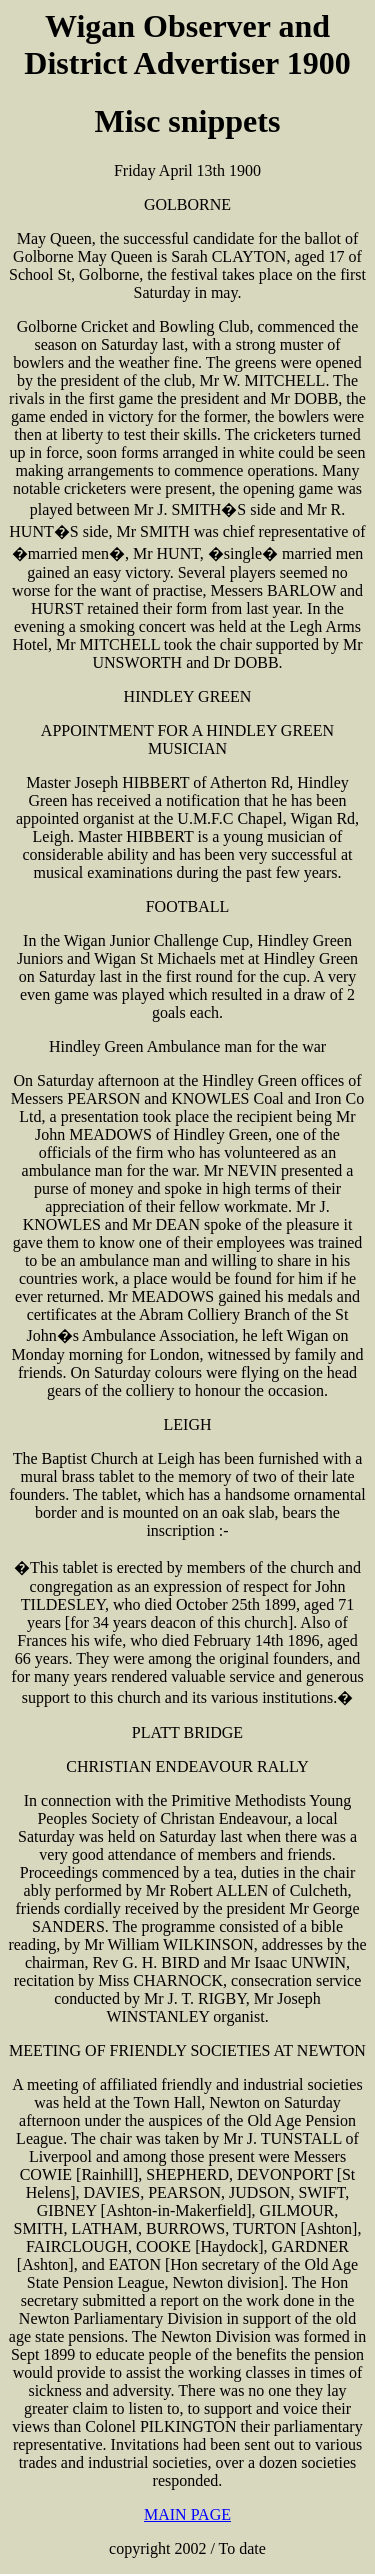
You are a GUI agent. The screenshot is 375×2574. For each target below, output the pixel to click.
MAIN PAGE (187, 2514)
